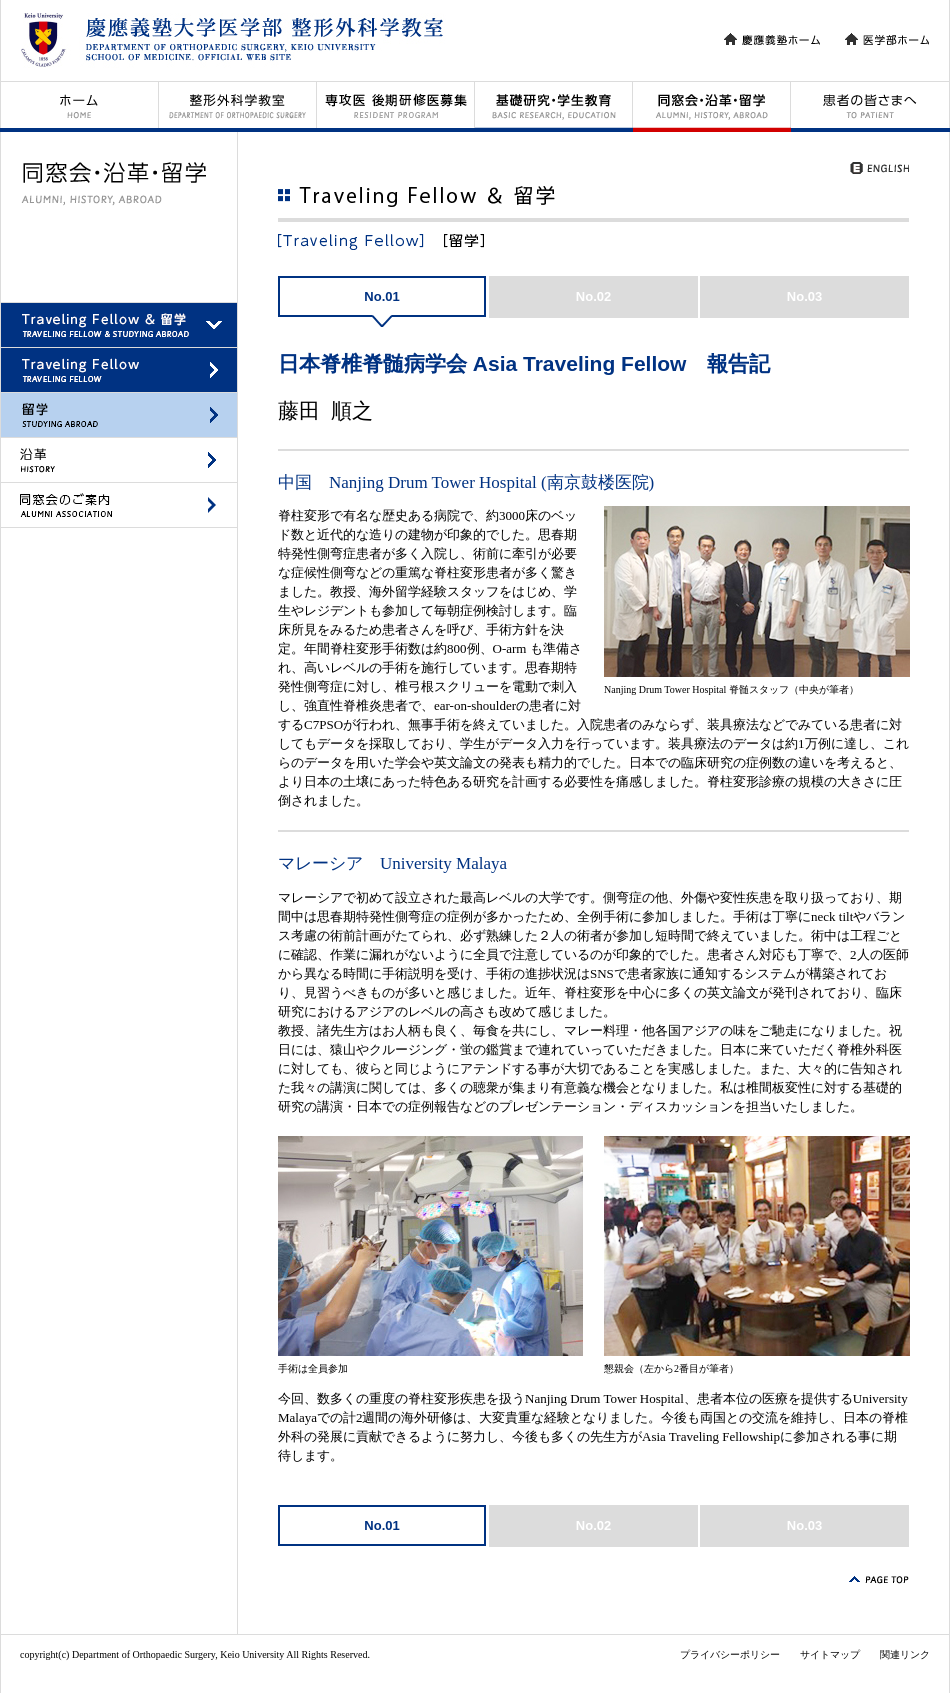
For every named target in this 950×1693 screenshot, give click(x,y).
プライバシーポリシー (730, 1654)
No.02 (593, 296)
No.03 (804, 296)
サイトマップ (830, 1654)
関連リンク (905, 1654)
